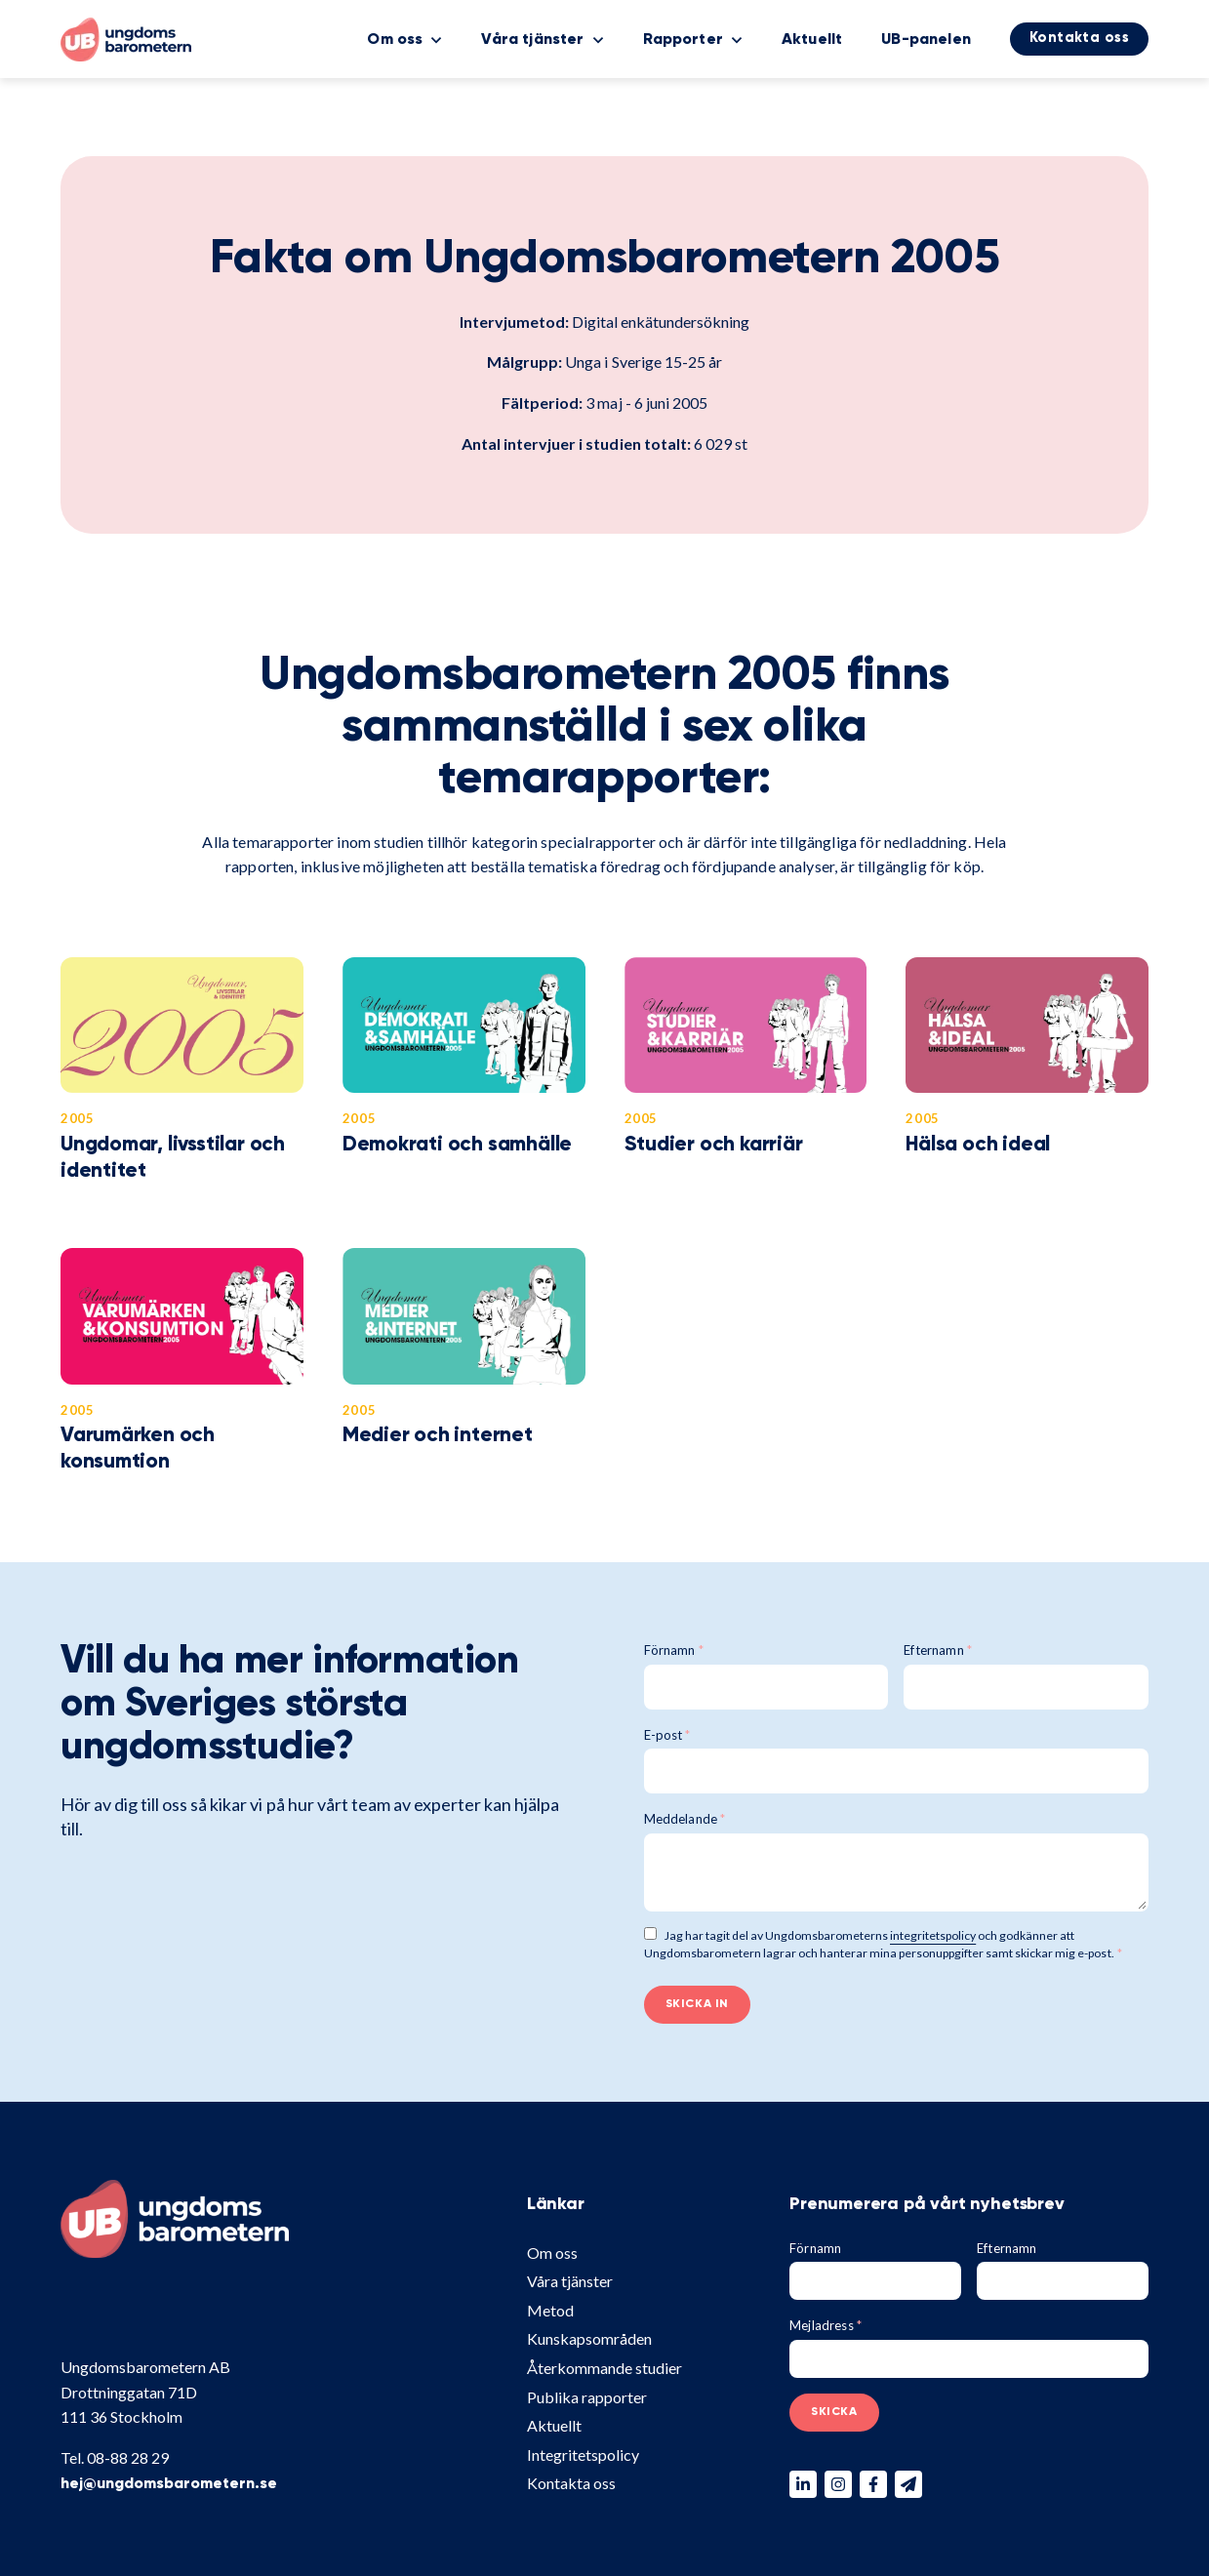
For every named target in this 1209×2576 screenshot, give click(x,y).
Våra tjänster (570, 2281)
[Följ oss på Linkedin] (803, 2484)
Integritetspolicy (583, 2454)
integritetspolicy (933, 1935)
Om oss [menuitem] (395, 40)
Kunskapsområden (589, 2338)
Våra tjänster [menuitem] (532, 40)
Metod (550, 2310)
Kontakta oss (571, 2483)
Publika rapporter (587, 2397)
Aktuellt (554, 2425)
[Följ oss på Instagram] (838, 2484)
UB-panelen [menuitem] (926, 40)
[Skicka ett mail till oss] (908, 2484)
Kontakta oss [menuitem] (1079, 38)
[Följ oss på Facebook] (873, 2484)
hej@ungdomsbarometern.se (168, 2484)
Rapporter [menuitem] (683, 40)
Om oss (552, 2252)
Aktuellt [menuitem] (812, 40)
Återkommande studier (604, 2367)
